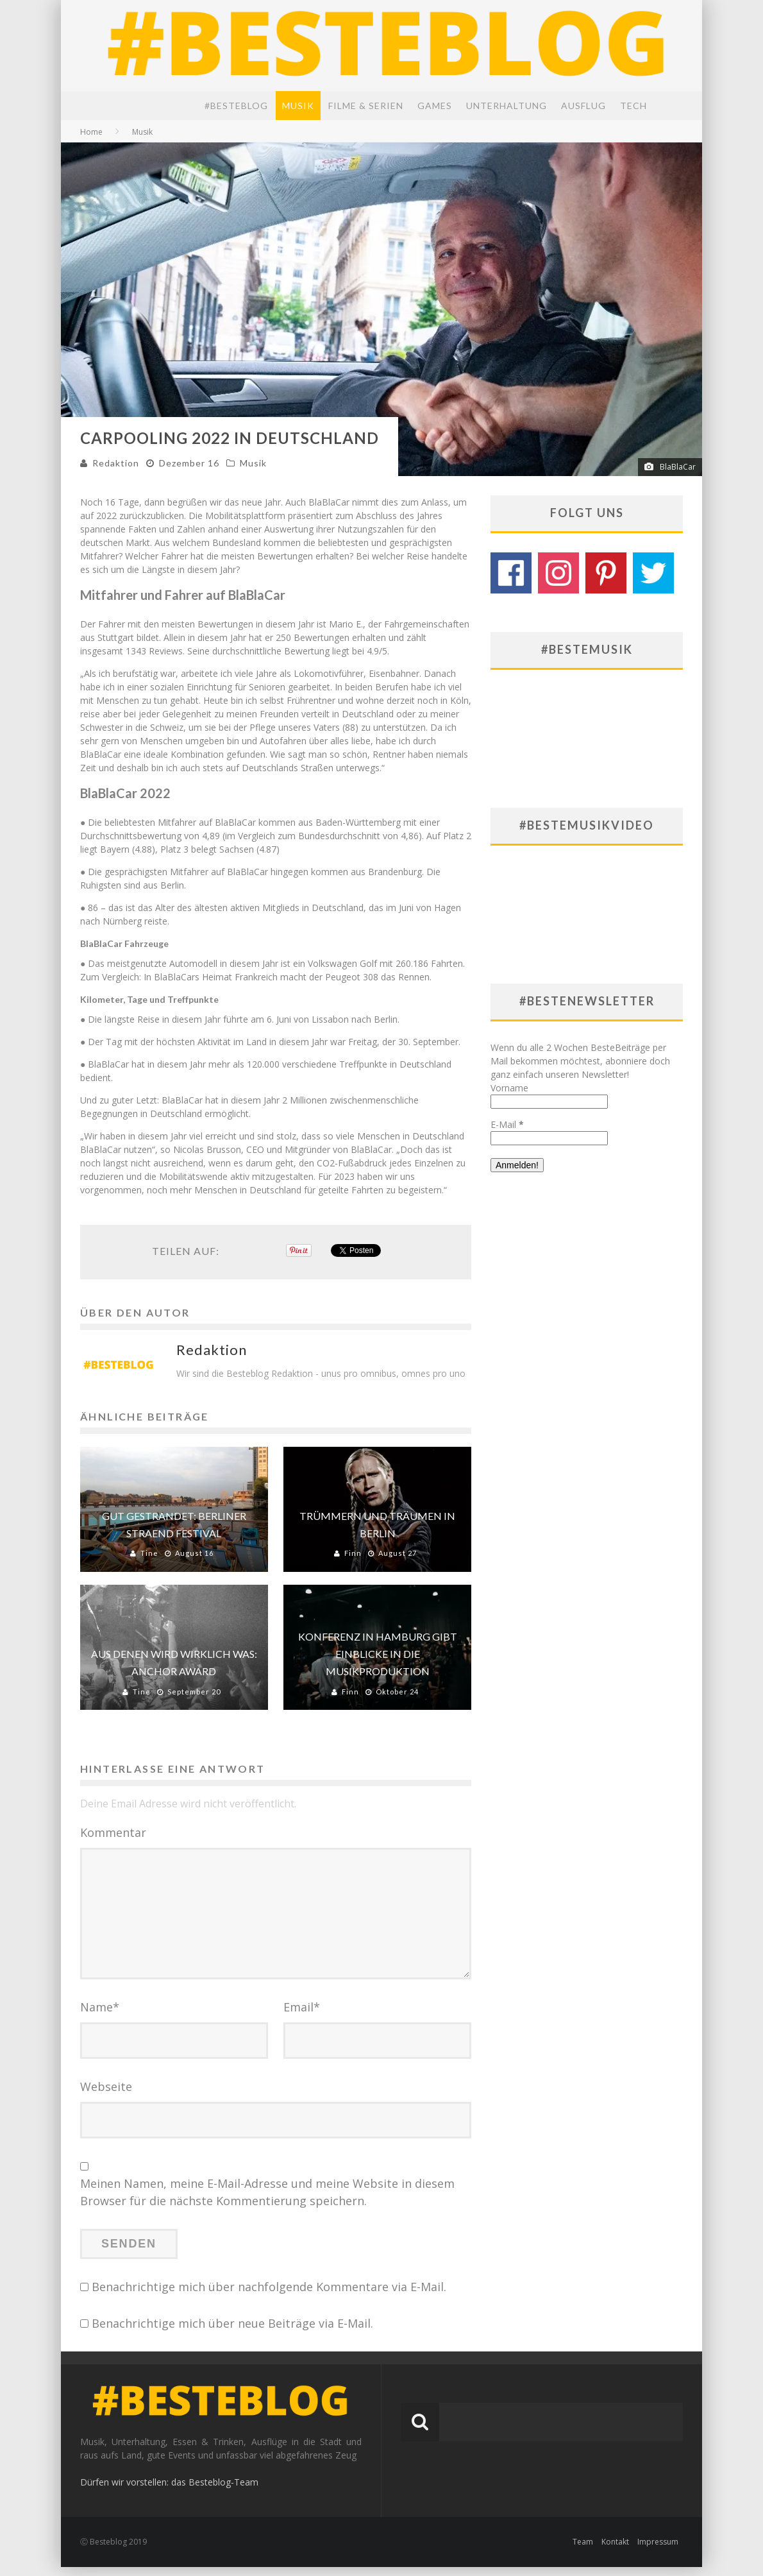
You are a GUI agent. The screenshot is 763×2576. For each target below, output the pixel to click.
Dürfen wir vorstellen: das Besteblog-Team (169, 2491)
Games (434, 105)
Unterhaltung (506, 105)
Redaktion (115, 462)
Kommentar (113, 1832)
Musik (298, 105)
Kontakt (615, 2550)
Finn (353, 1553)
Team (583, 2550)
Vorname (509, 1088)
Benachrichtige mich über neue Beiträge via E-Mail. (232, 2333)
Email (301, 2016)
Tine (149, 1553)
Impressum (657, 2550)
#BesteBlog (236, 105)
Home (91, 131)
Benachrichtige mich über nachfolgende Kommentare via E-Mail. (269, 2296)
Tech (633, 105)
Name (99, 2016)
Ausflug (583, 105)
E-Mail (507, 1124)
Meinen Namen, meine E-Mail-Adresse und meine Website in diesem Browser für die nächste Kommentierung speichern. (267, 2201)
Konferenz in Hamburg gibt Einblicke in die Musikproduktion (377, 1653)
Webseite (106, 2096)
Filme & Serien (365, 105)
